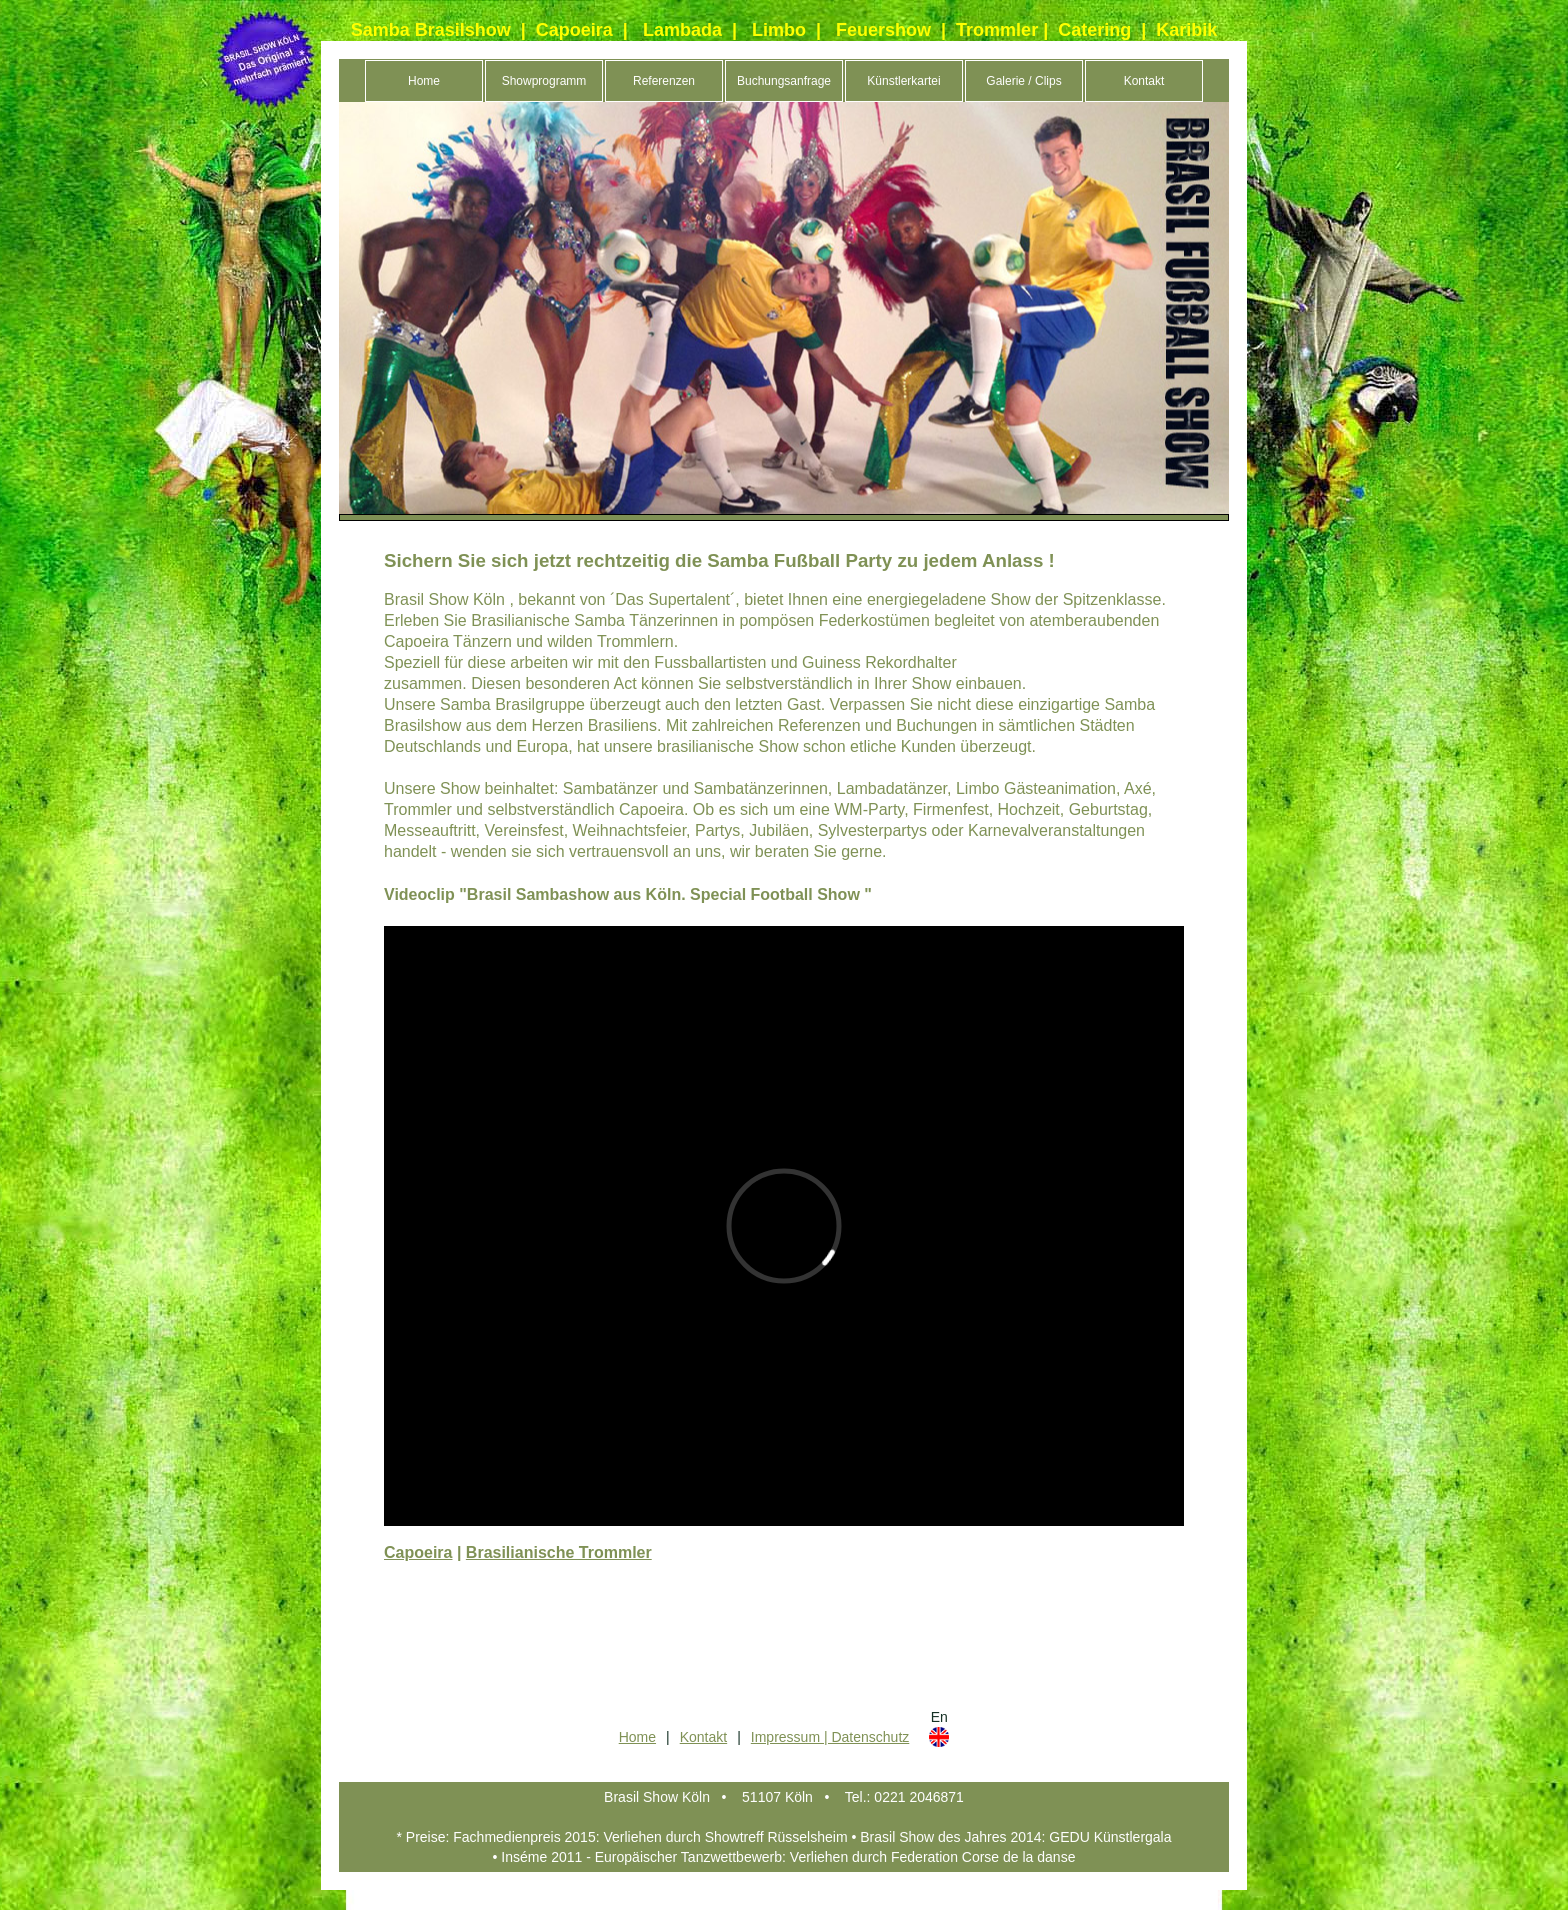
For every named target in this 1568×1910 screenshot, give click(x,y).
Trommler (997, 30)
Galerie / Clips (1023, 81)
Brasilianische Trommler (559, 1552)
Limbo (779, 30)
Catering (1094, 30)
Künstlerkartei (903, 81)
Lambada (682, 30)
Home (424, 81)
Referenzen (664, 81)
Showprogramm (544, 81)
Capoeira (574, 30)
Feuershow (883, 30)
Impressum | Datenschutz (830, 1737)
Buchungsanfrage (784, 81)
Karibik (1186, 30)
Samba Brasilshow (431, 30)
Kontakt (1144, 81)
